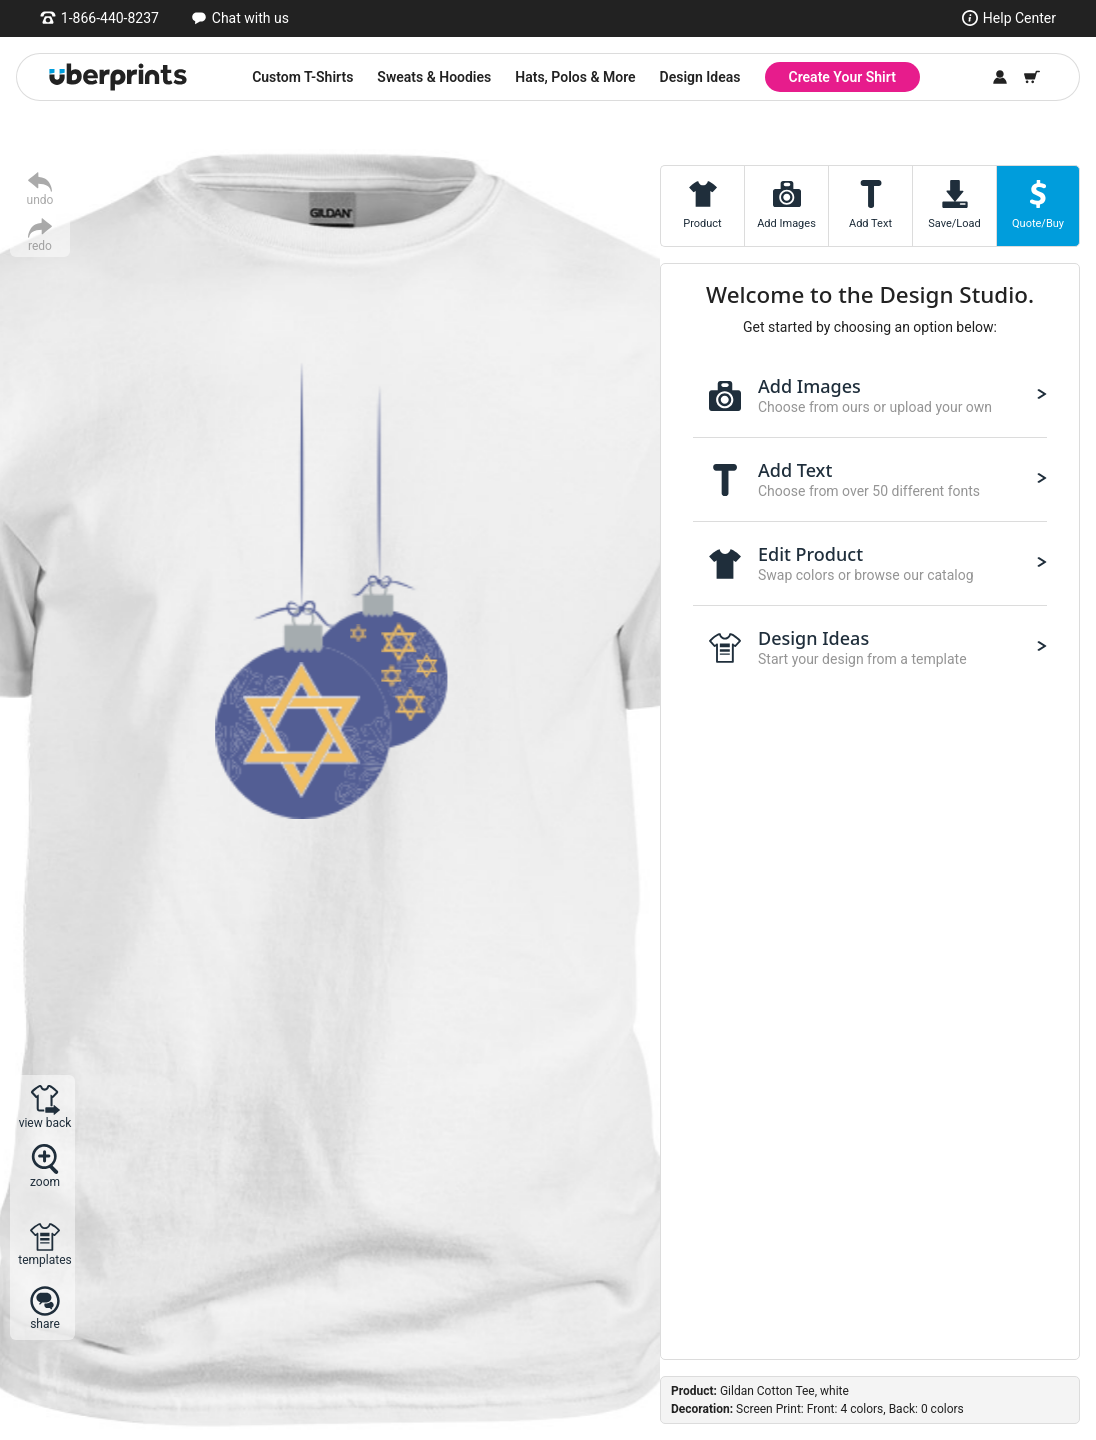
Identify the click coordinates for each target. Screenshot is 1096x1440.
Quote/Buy (1038, 223)
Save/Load (954, 223)
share (45, 1323)
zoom (45, 1181)
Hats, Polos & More (575, 77)
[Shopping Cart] (1032, 77)
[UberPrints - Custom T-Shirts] (118, 77)
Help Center (1019, 18)
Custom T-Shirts (302, 77)
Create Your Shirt (842, 77)
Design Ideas (700, 77)
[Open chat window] (240, 18)
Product (702, 223)
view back (45, 1122)
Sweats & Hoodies (434, 77)
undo (40, 199)
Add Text (870, 223)
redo (40, 245)
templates (44, 1259)
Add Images (786, 223)
